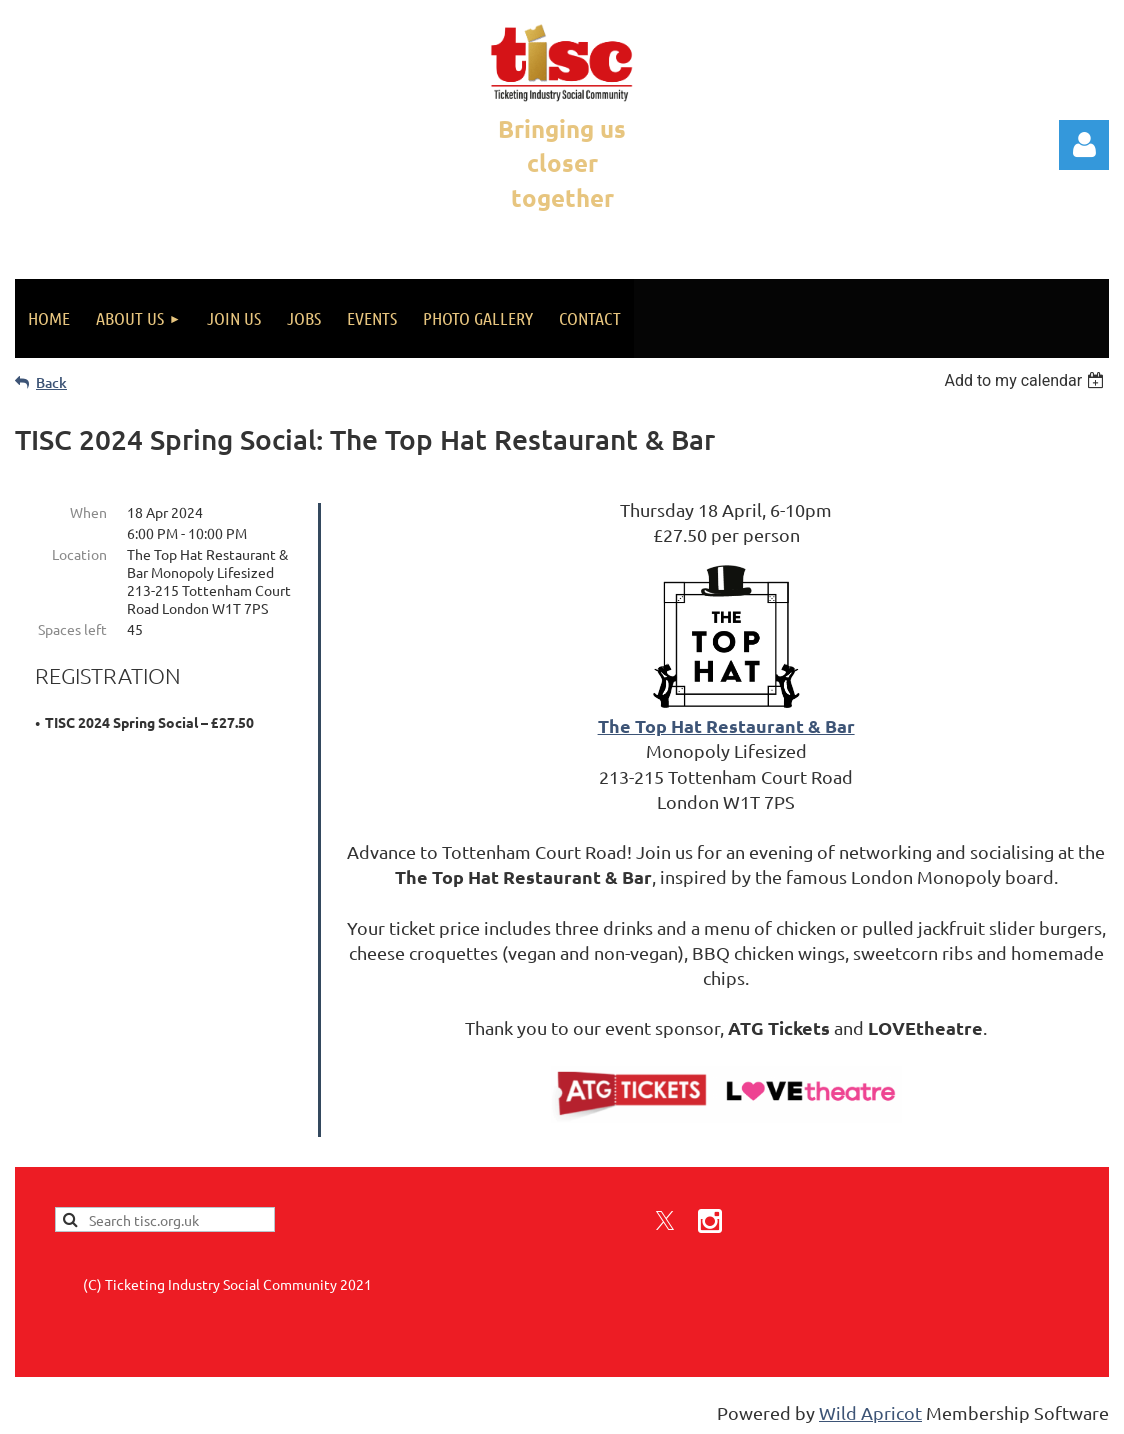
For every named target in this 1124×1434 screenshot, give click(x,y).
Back (51, 382)
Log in (1084, 145)
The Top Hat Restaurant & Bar (726, 725)
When (88, 512)
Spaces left (72, 629)
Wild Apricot (870, 1409)
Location (79, 554)
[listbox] (1026, 380)
